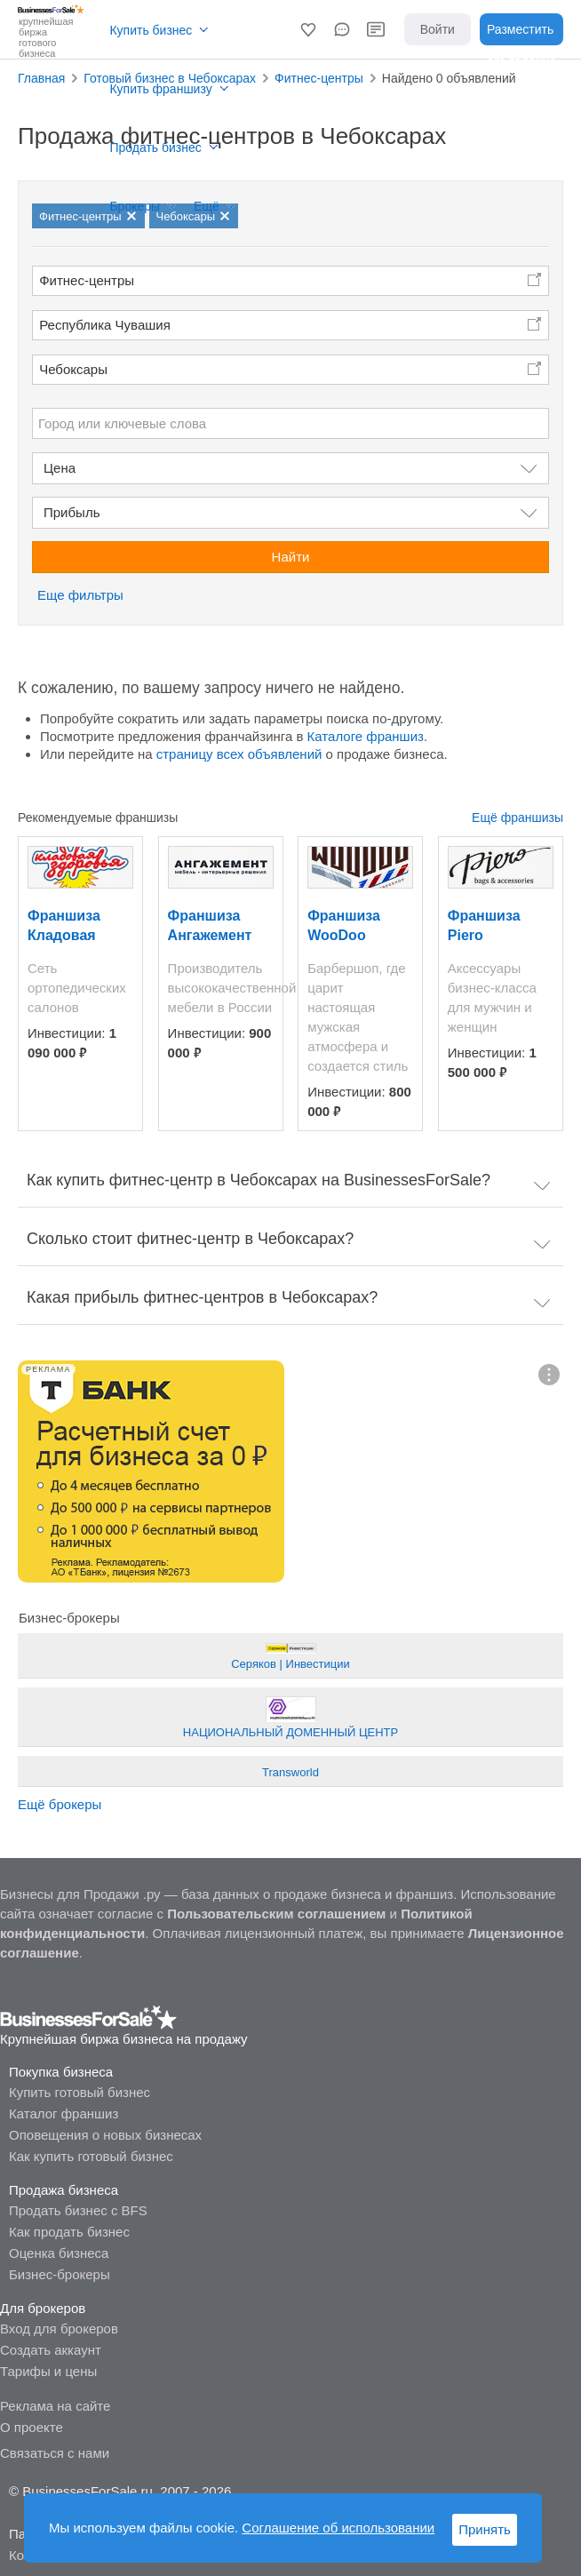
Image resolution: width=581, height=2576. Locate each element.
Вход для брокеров (59, 2328)
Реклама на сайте (55, 2405)
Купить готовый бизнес (79, 2092)
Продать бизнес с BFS (78, 2210)
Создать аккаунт (50, 2349)
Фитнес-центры (86, 280)
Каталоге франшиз (365, 736)
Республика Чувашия (105, 324)
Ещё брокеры (59, 1804)
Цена (60, 467)
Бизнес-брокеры (59, 2274)
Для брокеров (42, 2308)
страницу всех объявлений (239, 754)
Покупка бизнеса (61, 2071)
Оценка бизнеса (58, 2253)
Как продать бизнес (69, 2231)
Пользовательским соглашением (276, 1913)
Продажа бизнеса (63, 2189)
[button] (308, 29)
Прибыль (71, 512)
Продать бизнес (155, 147)
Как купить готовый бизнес (91, 2156)
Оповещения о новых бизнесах (105, 2134)
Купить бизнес (150, 30)
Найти (291, 556)
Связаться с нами (54, 2452)
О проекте (31, 2427)
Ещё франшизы (517, 817)
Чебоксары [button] (73, 369)
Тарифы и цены (48, 2371)
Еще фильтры (80, 594)
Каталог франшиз (63, 2113)
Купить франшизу (160, 89)
